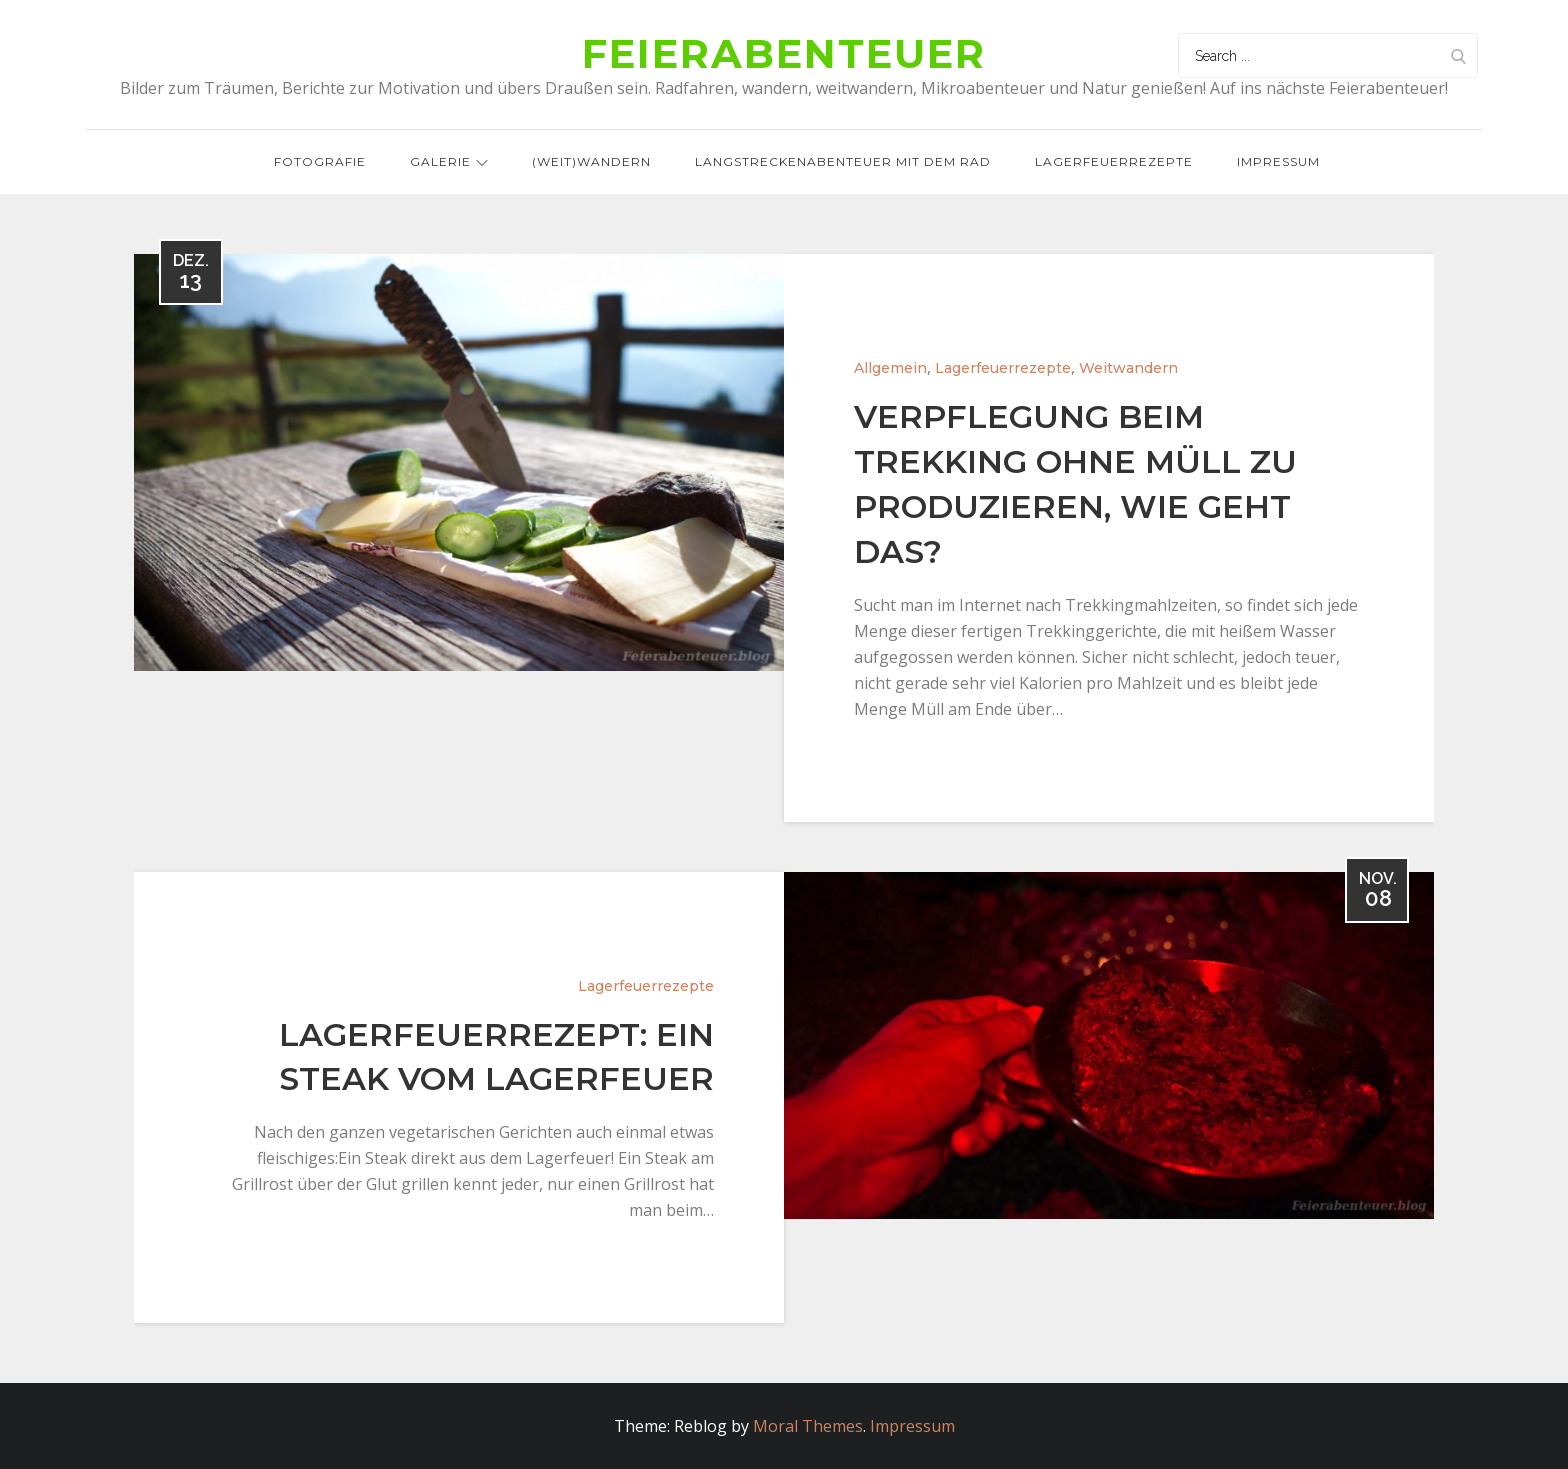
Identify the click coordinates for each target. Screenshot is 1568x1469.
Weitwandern (1128, 368)
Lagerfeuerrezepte (1114, 161)
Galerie (449, 161)
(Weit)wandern (591, 161)
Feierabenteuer (784, 53)
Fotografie (320, 161)
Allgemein (890, 368)
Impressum (1278, 161)
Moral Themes (808, 1426)
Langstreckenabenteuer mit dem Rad (843, 161)
